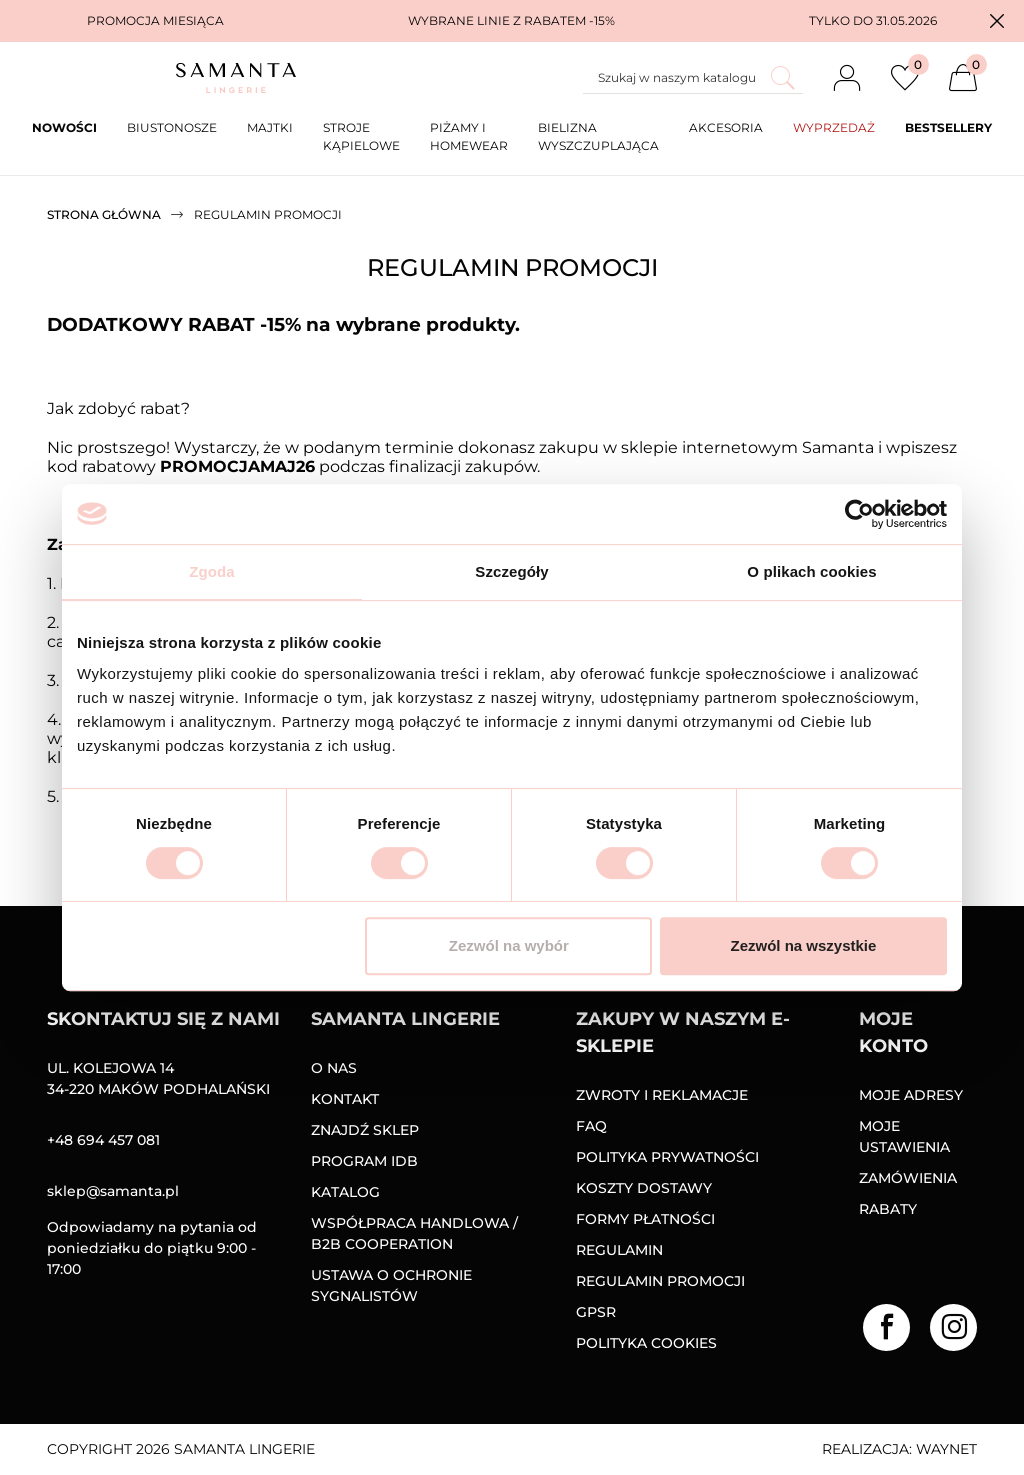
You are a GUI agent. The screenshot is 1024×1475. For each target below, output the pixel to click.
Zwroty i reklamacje (662, 1095)
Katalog (345, 1192)
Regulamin (619, 1250)
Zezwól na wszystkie (804, 945)
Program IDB (364, 1161)
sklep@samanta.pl (113, 1191)
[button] (997, 21)
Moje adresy (911, 1095)
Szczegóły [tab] (511, 571)
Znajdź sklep (365, 1130)
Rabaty (888, 1209)
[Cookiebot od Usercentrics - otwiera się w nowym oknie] (859, 514)
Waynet (946, 1449)
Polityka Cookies (646, 1343)
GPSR (596, 1312)
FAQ (591, 1126)
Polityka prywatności (667, 1157)
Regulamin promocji (660, 1281)
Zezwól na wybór (509, 945)
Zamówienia (908, 1178)
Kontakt (345, 1099)
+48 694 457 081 (103, 1140)
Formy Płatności (645, 1219)
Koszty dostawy (644, 1188)
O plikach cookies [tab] (811, 571)
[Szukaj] (693, 78)
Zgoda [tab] (212, 571)
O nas (334, 1068)
